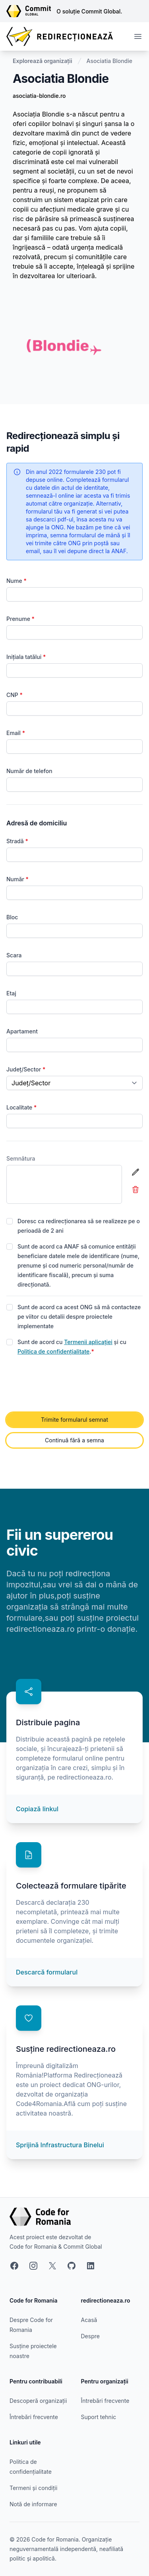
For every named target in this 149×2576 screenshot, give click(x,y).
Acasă (89, 2319)
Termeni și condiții (33, 2487)
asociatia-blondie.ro (39, 95)
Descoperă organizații (38, 2400)
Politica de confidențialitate (53, 1351)
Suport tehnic (98, 2417)
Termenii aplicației (88, 1342)
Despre (90, 2336)
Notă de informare (33, 2504)
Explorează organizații (42, 60)
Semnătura (20, 1158)
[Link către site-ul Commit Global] (31, 11)
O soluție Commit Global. (89, 11)
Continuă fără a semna (74, 1440)
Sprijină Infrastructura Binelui (60, 2145)
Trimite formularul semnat (74, 1419)
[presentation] (66, 1384)
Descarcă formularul (46, 1972)
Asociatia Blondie (109, 60)
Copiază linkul (37, 1809)
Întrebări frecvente (34, 2417)
